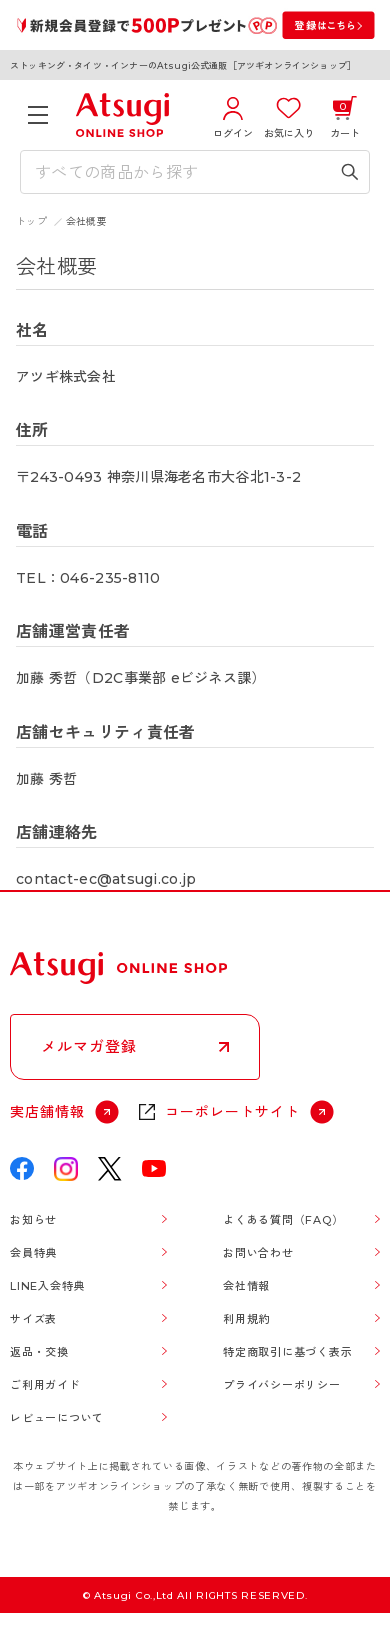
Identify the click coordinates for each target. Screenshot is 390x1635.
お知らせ (33, 1220)
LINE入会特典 (47, 1286)
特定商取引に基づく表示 (287, 1352)
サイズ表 (33, 1319)
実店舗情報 (47, 1112)
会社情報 (246, 1286)
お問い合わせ (258, 1253)
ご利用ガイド (45, 1385)
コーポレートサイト (232, 1112)
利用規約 (246, 1319)
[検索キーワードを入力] (180, 172)
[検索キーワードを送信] (350, 172)
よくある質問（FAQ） (283, 1220)
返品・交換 (39, 1352)
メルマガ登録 (89, 1046)
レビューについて (57, 1418)
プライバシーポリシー (282, 1385)
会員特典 (33, 1253)
